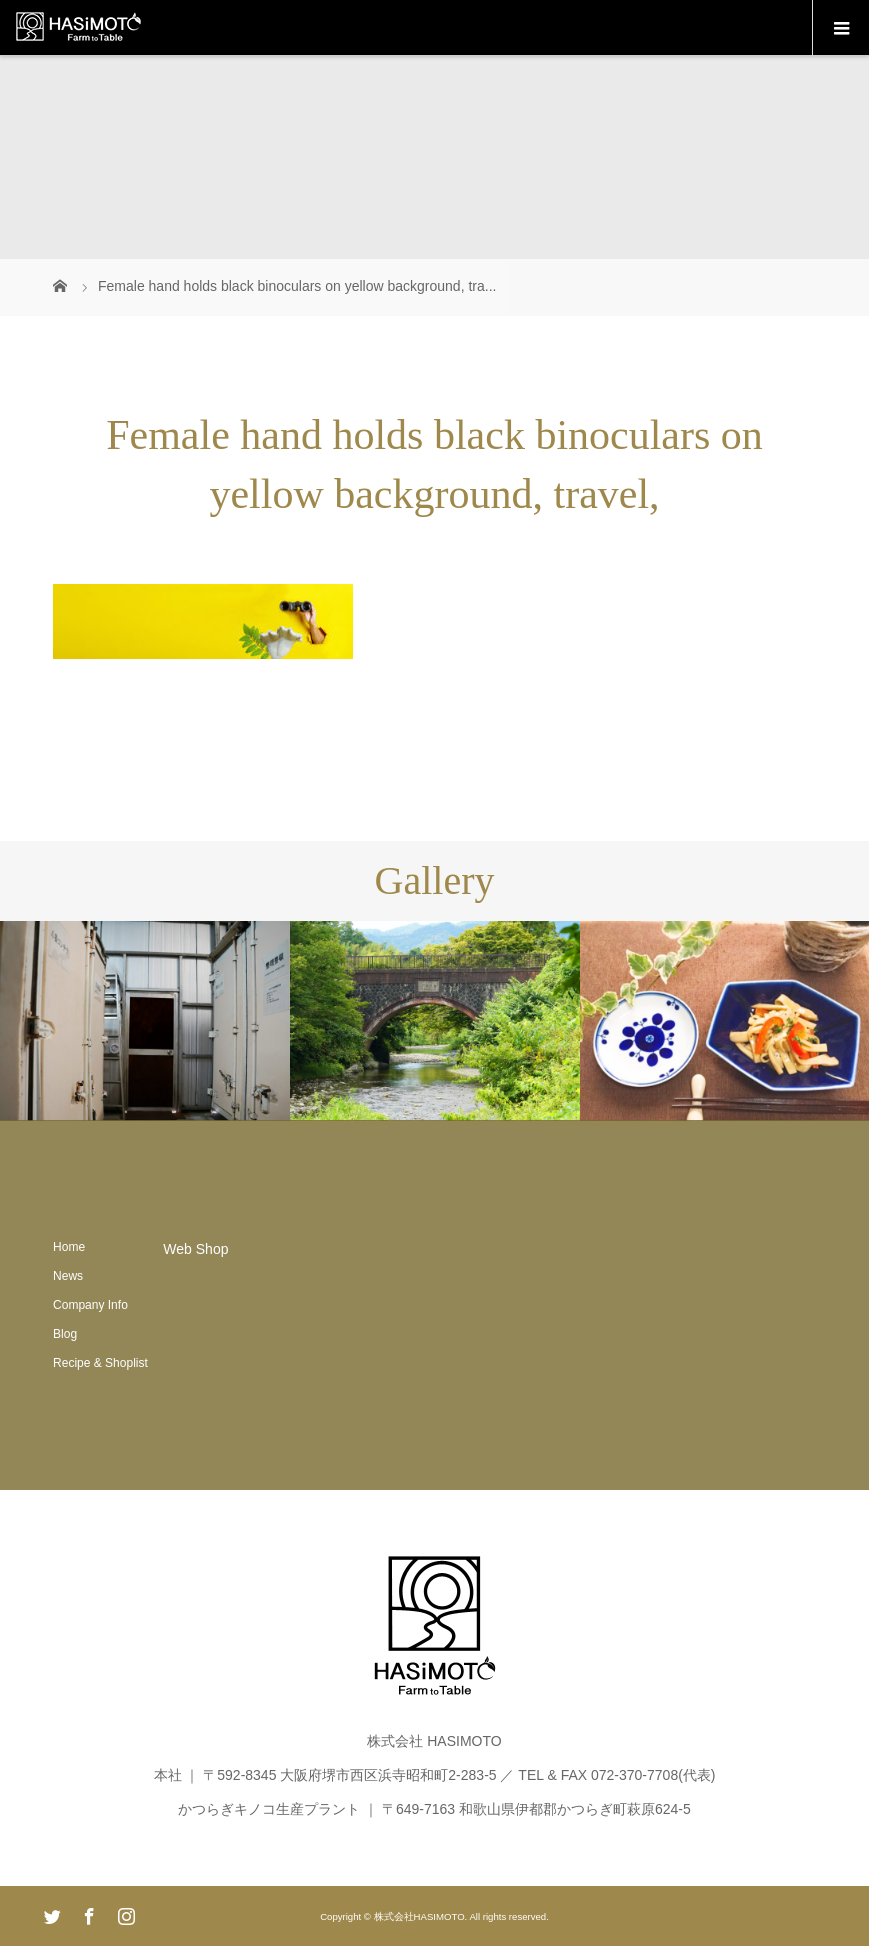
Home (69, 1247)
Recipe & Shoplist (100, 1363)
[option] (145, 1021)
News (68, 1276)
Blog (65, 1334)
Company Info (90, 1305)
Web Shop (195, 1249)
